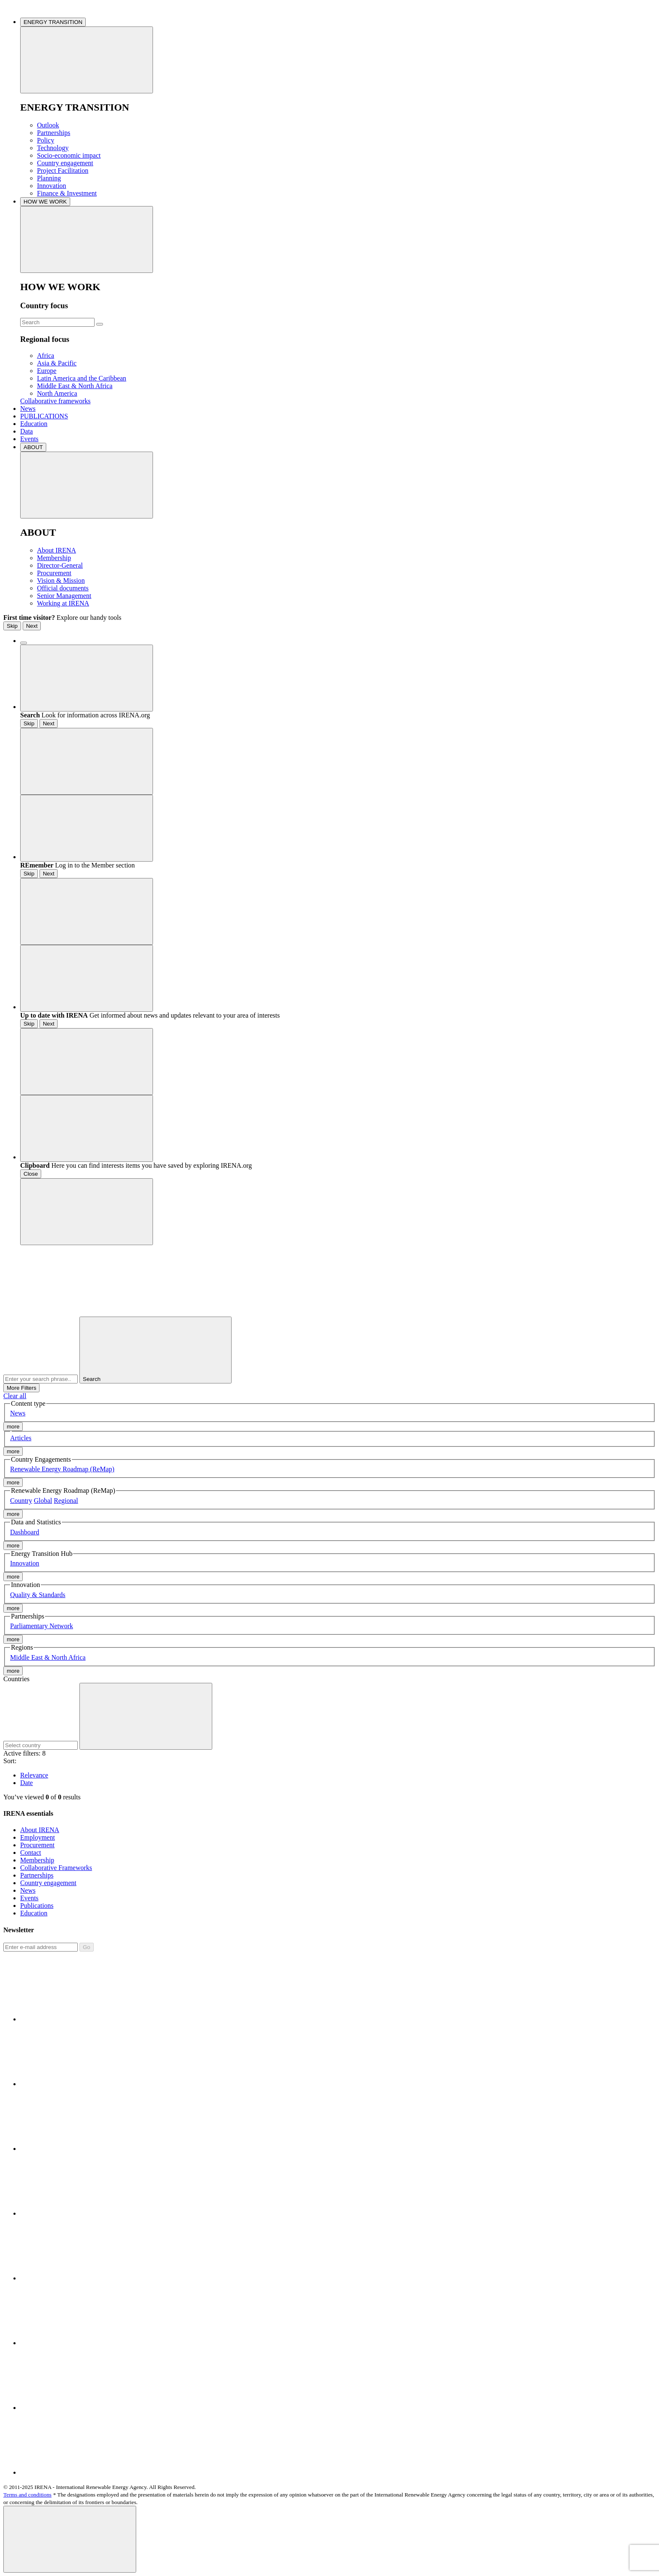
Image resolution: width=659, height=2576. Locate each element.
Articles (21, 1437)
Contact (30, 1852)
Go (86, 1947)
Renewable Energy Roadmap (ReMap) (62, 1469)
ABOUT (33, 447)
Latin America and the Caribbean (81, 378)
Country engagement (65, 163)
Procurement (54, 573)
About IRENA (56, 550)
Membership (54, 557)
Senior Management (64, 595)
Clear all (14, 1395)
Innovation (51, 185)
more (13, 1426)
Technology (53, 147)
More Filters (21, 1388)
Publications (36, 1905)
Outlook (48, 125)
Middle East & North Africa (75, 385)
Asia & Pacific (56, 363)
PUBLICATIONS (44, 416)
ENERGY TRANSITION (53, 22)
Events (29, 438)
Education (33, 423)
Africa (45, 355)
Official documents (63, 588)
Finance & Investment (67, 193)
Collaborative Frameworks (56, 1867)
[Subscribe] (40, 1947)
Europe (46, 370)
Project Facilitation (62, 170)
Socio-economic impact (69, 155)
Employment (37, 1837)
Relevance (34, 1775)
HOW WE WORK (45, 201)
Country (21, 1500)
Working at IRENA (63, 603)
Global (43, 1500)
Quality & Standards (38, 1594)
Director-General (60, 565)
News (27, 408)
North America (57, 393)
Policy (45, 140)
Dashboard (24, 1532)
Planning (49, 178)
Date (26, 1782)
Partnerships (53, 132)
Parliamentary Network (41, 1625)
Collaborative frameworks (55, 401)
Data (26, 431)
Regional (66, 1500)
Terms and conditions (27, 2494)
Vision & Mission (61, 580)
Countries (16, 1678)
